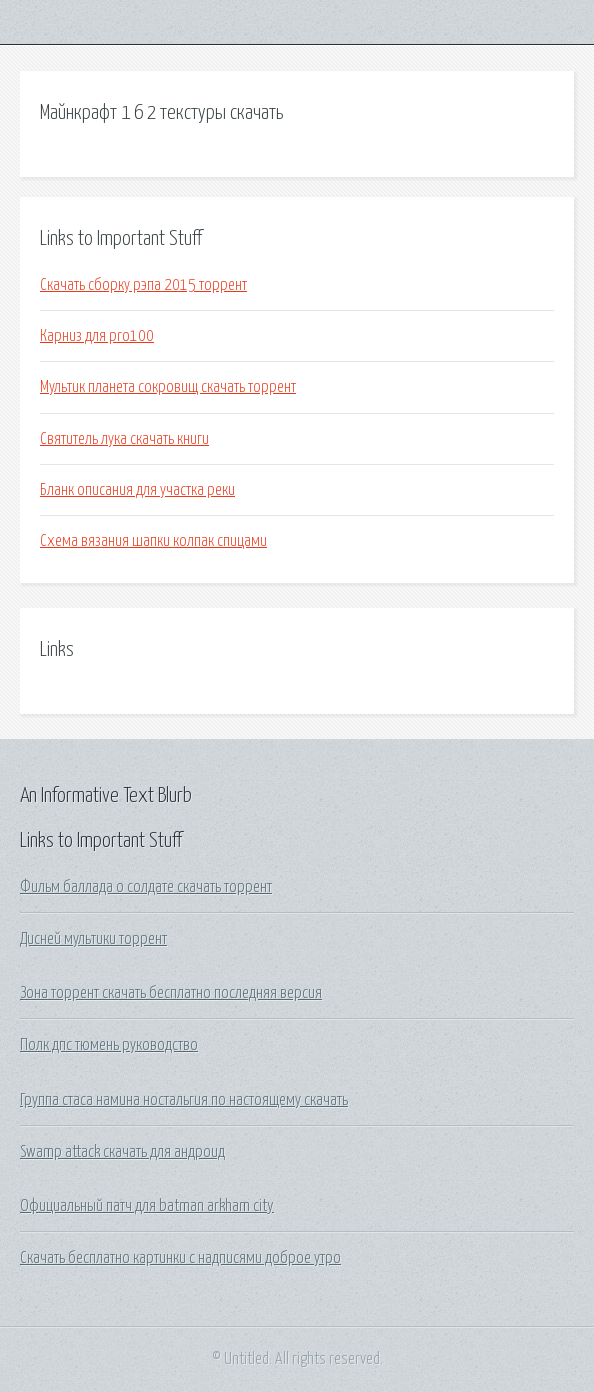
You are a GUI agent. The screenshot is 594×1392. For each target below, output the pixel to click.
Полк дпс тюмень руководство (109, 1045)
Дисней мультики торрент (93, 939)
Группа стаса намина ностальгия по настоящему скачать (184, 1100)
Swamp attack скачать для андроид (122, 1152)
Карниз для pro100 (97, 336)
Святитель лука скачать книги (124, 439)
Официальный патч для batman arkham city (147, 1206)
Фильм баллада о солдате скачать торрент (146, 887)
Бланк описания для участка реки (137, 490)
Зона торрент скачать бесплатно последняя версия (171, 993)
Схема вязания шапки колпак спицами (153, 541)
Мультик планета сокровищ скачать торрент (168, 387)
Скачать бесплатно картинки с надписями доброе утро (180, 1258)
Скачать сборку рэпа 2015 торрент (143, 285)
